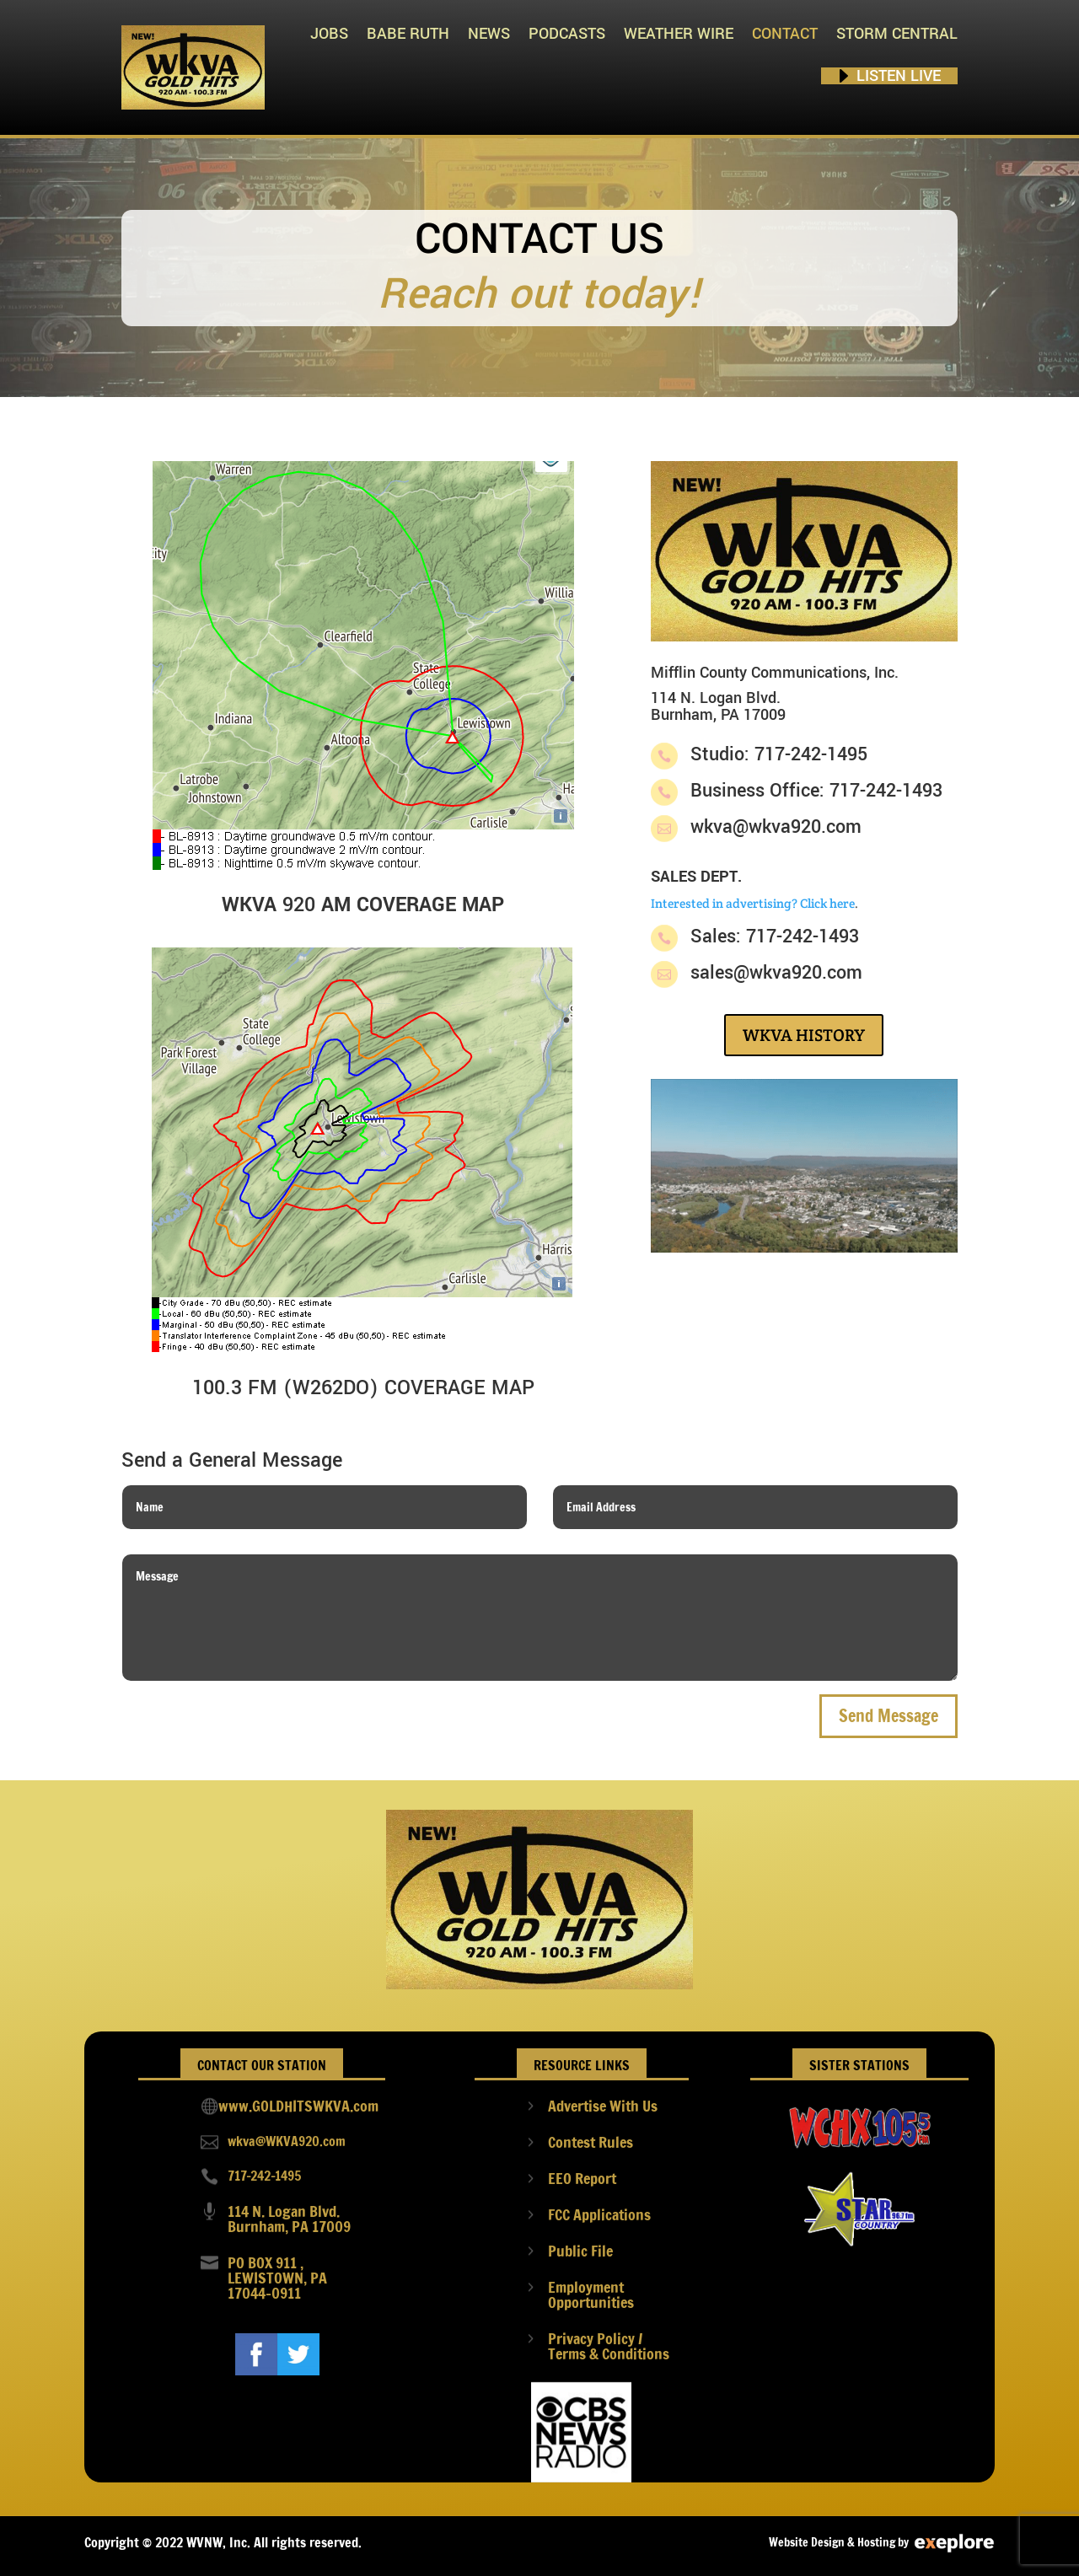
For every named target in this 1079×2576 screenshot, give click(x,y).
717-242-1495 (264, 2175)
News (489, 33)
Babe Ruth (408, 33)
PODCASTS (567, 33)
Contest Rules (590, 2142)
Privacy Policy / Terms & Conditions (608, 2345)
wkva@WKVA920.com (287, 2141)
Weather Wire (678, 33)
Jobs (329, 33)
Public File (580, 2251)
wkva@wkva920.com (776, 826)
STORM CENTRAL (897, 33)
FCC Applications (599, 2214)
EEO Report (582, 2178)
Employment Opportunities (591, 2294)
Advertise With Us (603, 2106)
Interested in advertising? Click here (753, 903)
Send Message (888, 1716)
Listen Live (898, 75)
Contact (785, 33)
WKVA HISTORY (804, 1035)
